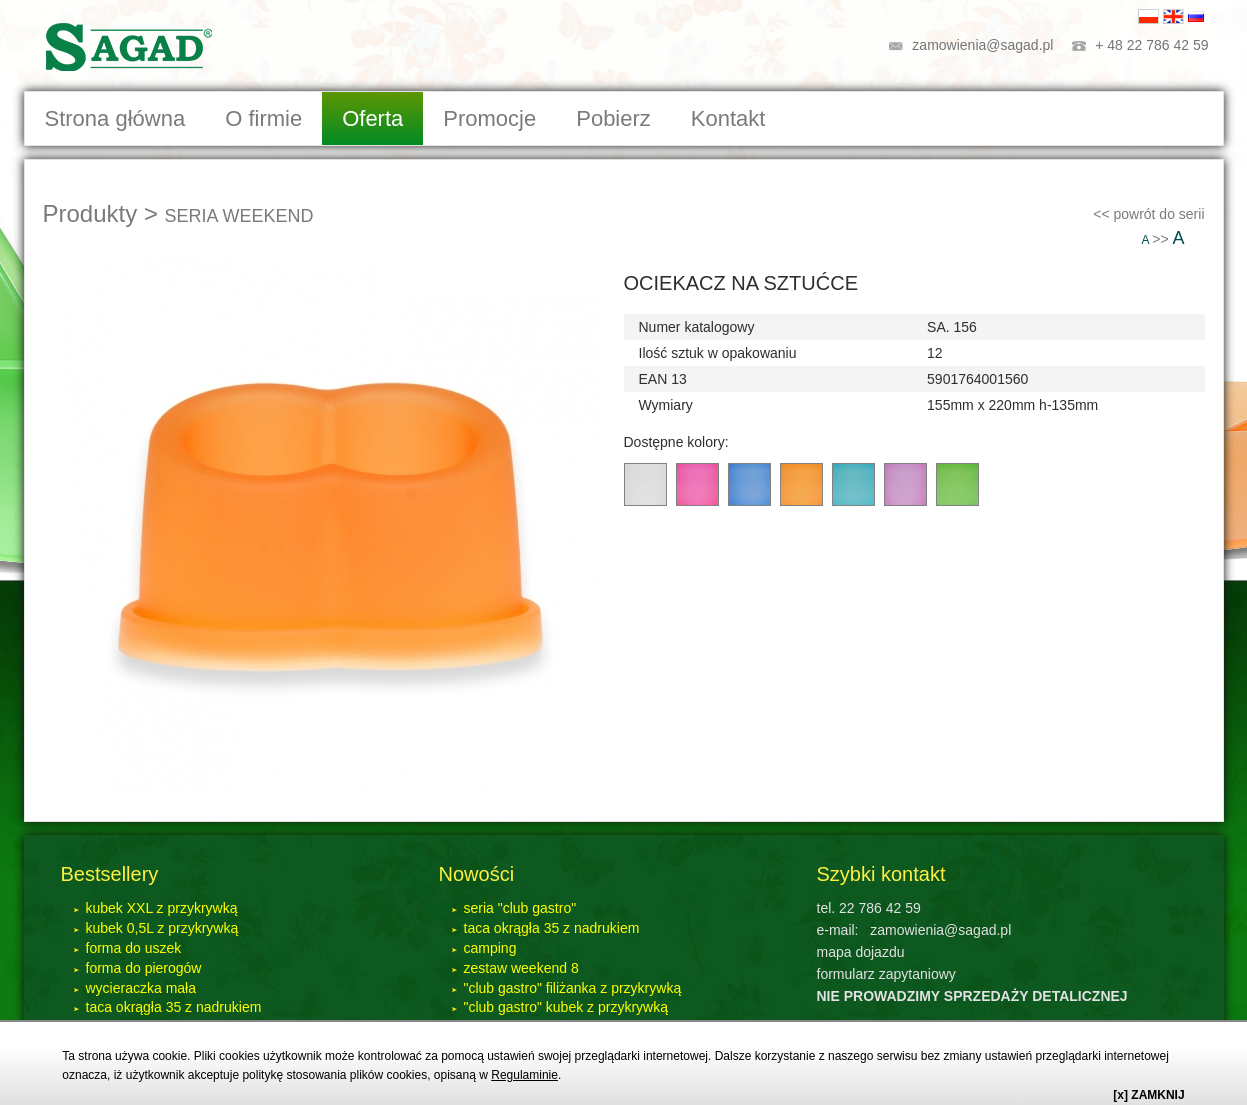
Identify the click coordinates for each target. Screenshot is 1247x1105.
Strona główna (115, 118)
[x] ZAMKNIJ (1148, 1095)
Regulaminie (524, 1075)
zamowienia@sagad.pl (982, 45)
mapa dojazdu (861, 952)
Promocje (489, 118)
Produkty (90, 213)
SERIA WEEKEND (239, 216)
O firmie (263, 118)
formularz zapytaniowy (886, 974)
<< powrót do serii (1148, 214)
